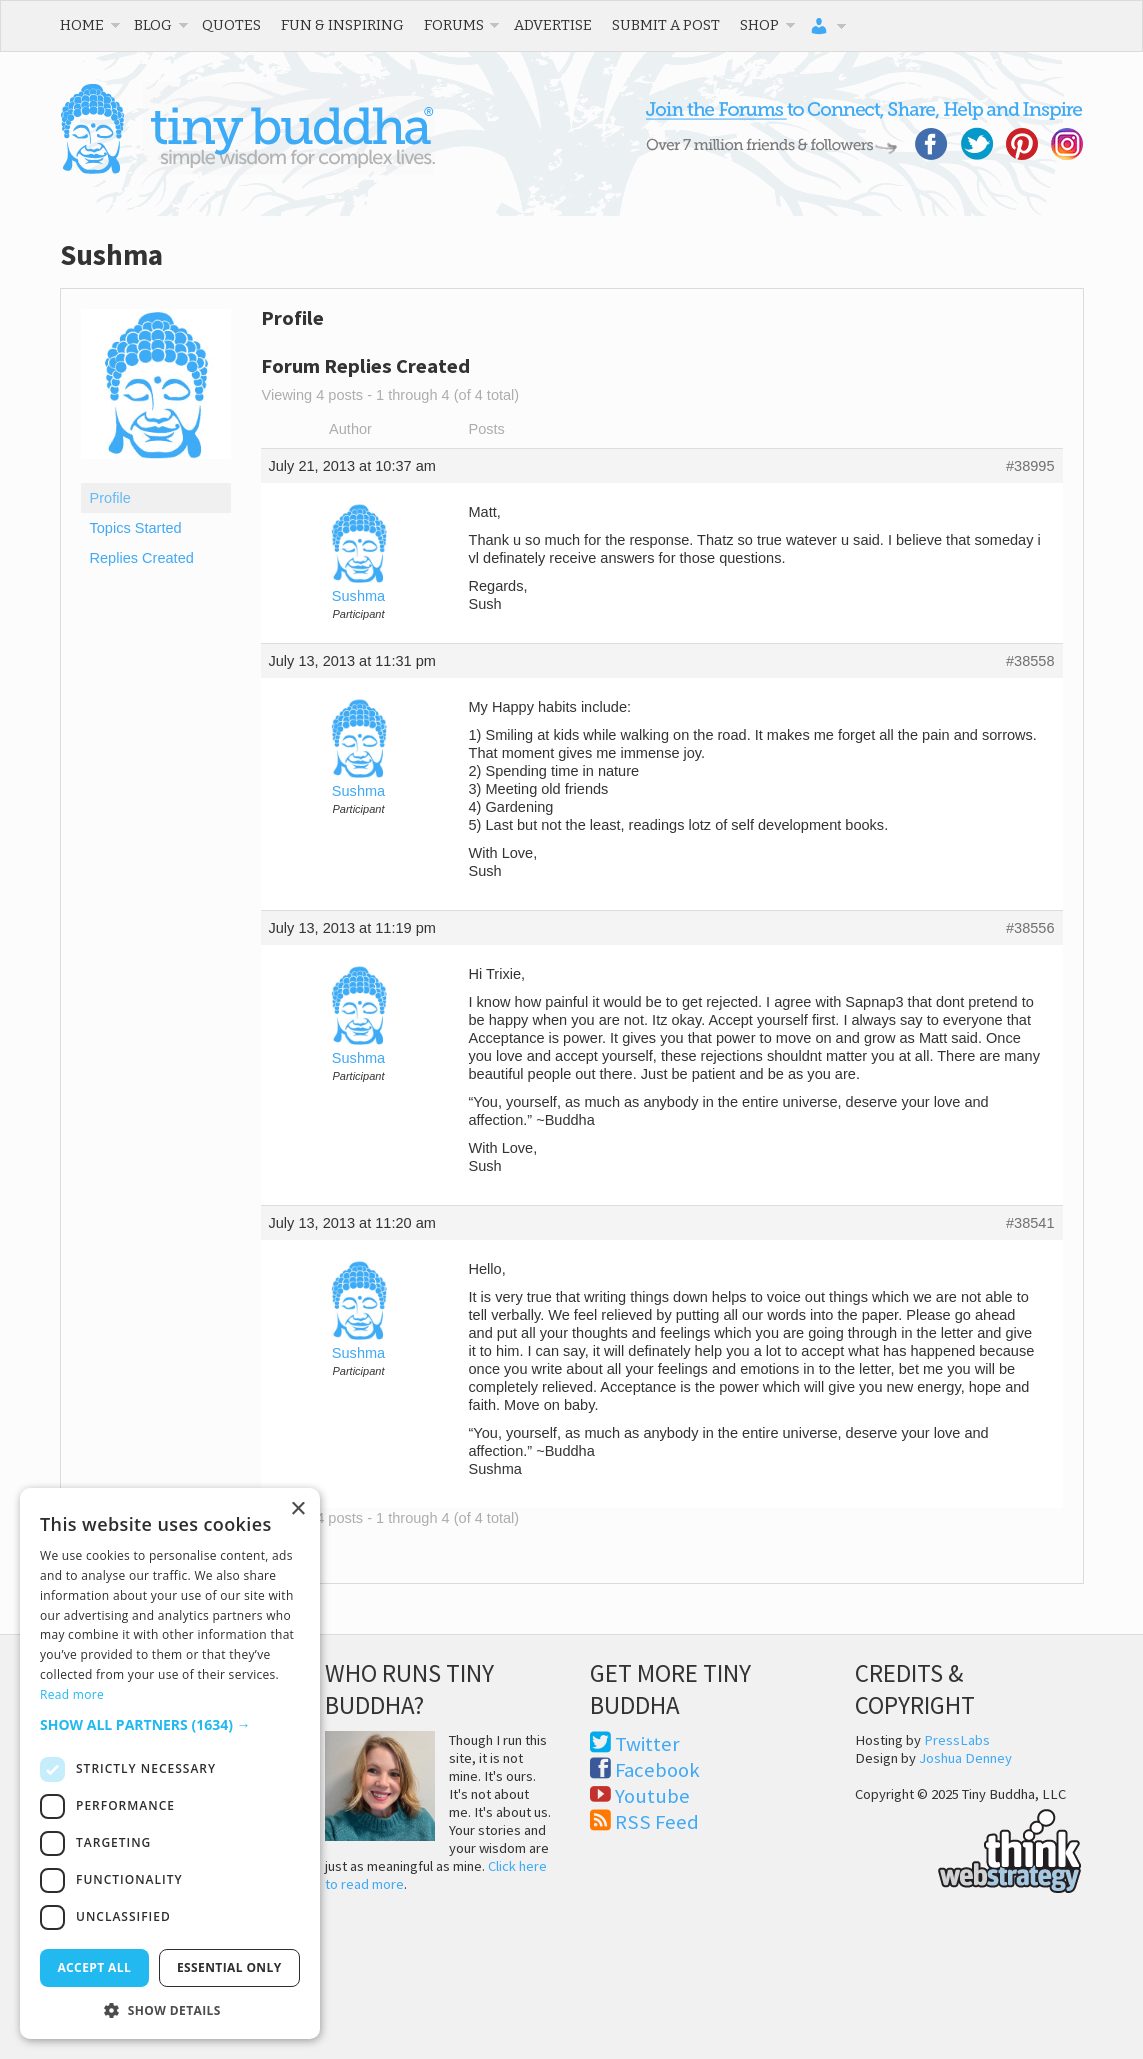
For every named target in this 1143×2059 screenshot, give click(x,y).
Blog (153, 25)
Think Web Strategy (968, 1848)
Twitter (647, 1744)
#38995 (1030, 466)
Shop (759, 25)
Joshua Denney (965, 1758)
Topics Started (136, 528)
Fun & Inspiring (342, 25)
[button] (170, 1724)
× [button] (297, 1509)
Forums (454, 25)
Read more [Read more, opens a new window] (72, 1694)
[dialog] (170, 1763)
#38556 (1030, 928)
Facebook (657, 1770)
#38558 (1030, 661)
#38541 (1030, 1223)
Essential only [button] (229, 1967)
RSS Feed (657, 1822)
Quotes (231, 25)
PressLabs (957, 1740)
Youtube (652, 1796)
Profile (110, 498)
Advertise (553, 25)
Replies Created (142, 558)
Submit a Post (666, 25)
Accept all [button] (94, 1967)
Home (82, 25)
